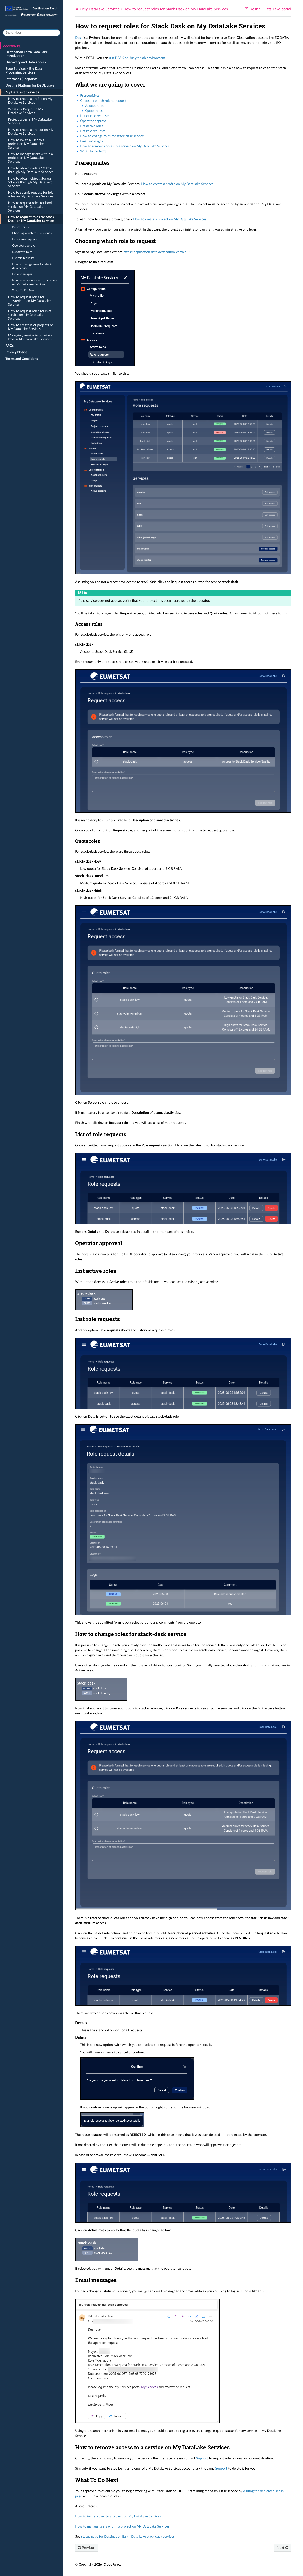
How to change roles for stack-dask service (32, 266)
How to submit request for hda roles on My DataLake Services (31, 194)
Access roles (94, 105)
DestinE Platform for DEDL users (29, 85)
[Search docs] (31, 32)
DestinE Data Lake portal (269, 9)
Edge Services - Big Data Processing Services (23, 70)
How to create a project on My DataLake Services (30, 131)
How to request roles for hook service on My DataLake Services (30, 206)
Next (282, 2548)
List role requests (23, 258)
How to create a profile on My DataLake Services (30, 100)
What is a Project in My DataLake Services (25, 111)
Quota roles (94, 111)
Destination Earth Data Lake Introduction (26, 54)
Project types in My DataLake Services (30, 121)
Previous (87, 2548)
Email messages (22, 274)
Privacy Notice (16, 352)
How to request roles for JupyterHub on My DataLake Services (29, 300)
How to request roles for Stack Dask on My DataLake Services (29, 218)
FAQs (9, 345)
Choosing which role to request (31, 233)
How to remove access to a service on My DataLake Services (34, 282)
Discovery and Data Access (25, 62)
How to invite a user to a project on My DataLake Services (26, 143)
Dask (78, 37)
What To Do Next (23, 290)
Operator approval (24, 245)
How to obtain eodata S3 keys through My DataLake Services (30, 170)
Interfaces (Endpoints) (21, 79)
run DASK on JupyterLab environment (137, 58)
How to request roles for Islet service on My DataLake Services (29, 314)
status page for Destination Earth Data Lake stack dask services (128, 2536)
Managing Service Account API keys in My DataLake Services (30, 337)
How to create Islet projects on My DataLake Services (31, 327)
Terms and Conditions (21, 359)
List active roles (22, 252)
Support (202, 2458)
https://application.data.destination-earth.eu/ (156, 252)
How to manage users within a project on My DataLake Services (30, 157)
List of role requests (25, 239)
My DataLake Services (20, 92)
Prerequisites (20, 227)
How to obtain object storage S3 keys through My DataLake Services (30, 182)
